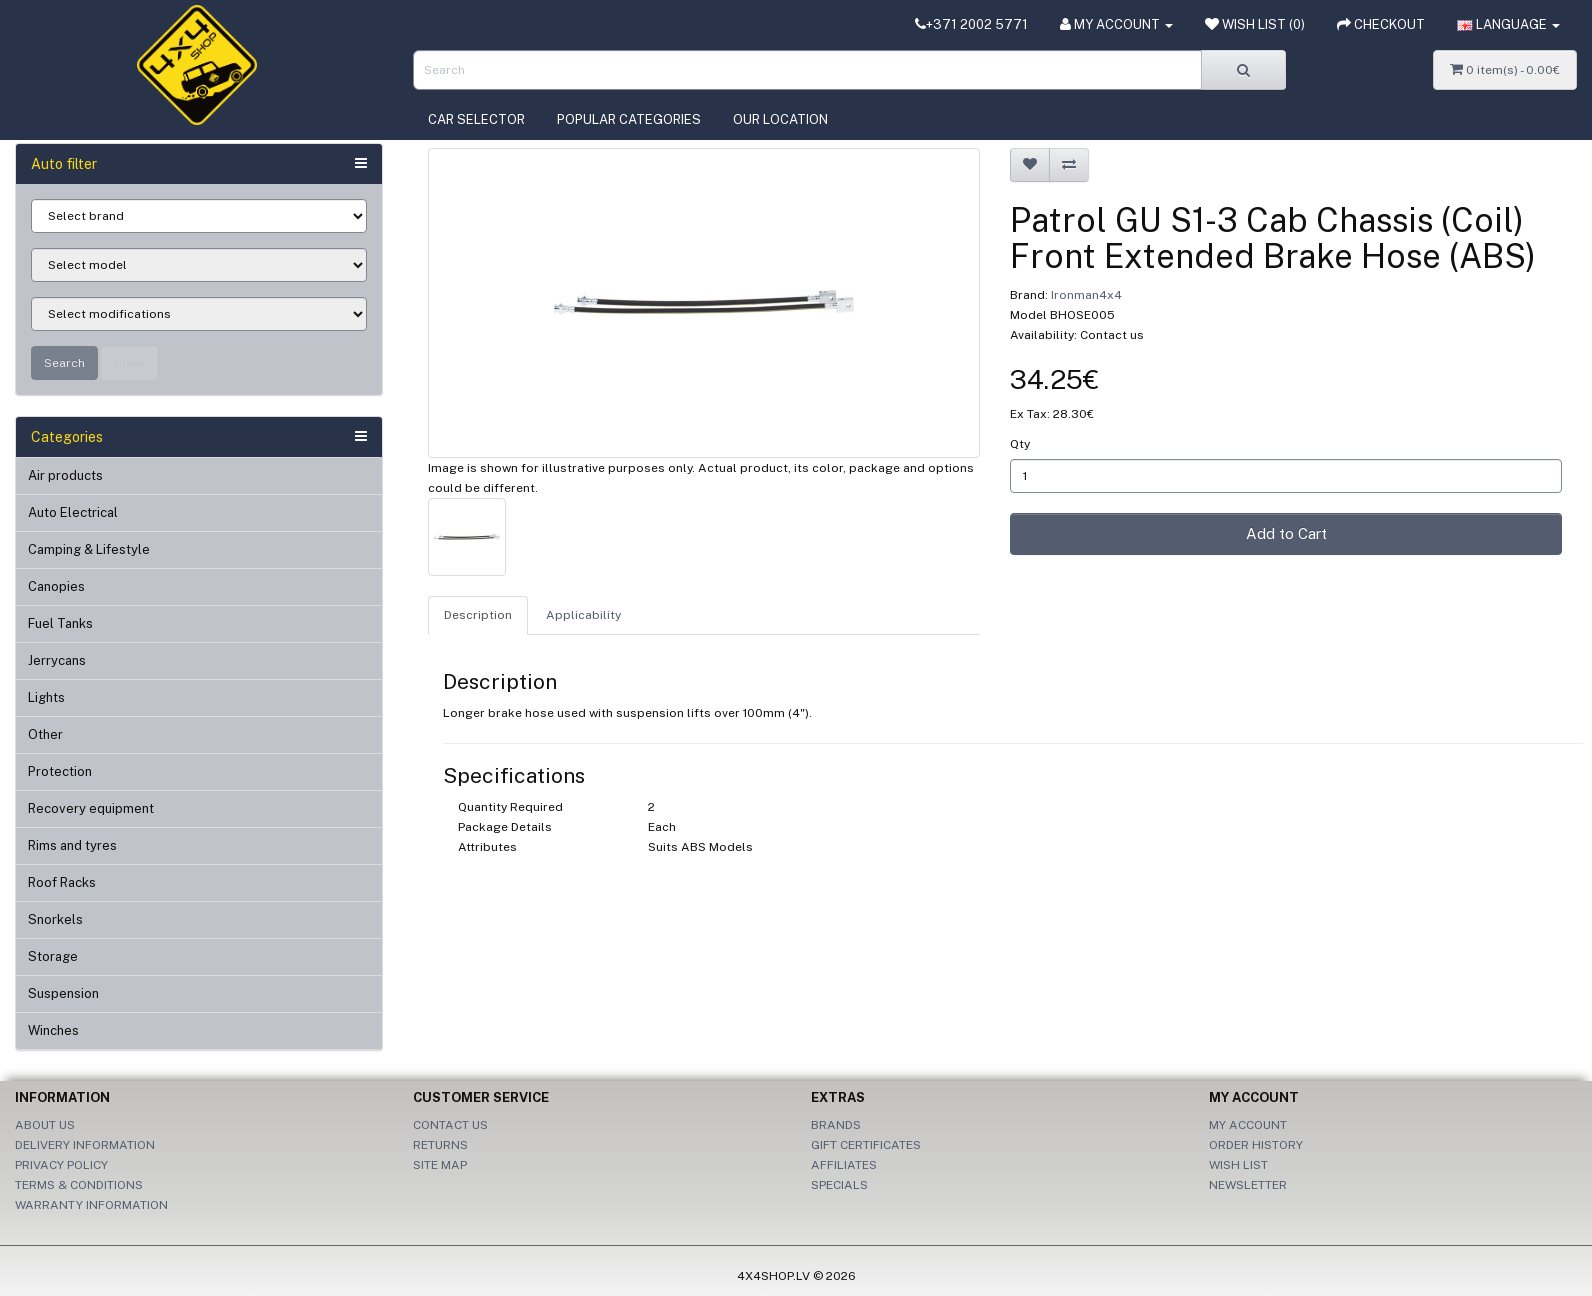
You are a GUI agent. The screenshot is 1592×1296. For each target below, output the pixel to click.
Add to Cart (1286, 533)
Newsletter (1248, 1185)
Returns (440, 1145)
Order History (1256, 1145)
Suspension (63, 993)
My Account (1248, 1125)
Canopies (56, 586)
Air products (65, 475)
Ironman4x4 (1086, 295)
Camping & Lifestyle (89, 549)
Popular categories (629, 119)
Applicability (583, 615)
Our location (780, 119)
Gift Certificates (866, 1145)
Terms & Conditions (79, 1185)
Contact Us (450, 1125)
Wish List (1238, 1165)
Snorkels (55, 919)
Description (478, 615)
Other (45, 734)
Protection (60, 771)
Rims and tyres (72, 845)
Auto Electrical (73, 512)
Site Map (440, 1165)
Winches (53, 1030)
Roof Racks (62, 882)
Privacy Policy (61, 1165)
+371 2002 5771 (971, 24)
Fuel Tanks (60, 623)
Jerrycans (57, 660)
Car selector (476, 119)
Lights (46, 697)
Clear (129, 363)
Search (64, 363)
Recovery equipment (91, 808)
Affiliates (844, 1165)
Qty (1020, 444)
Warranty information (91, 1205)
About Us (45, 1125)
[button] (1508, 25)
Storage (53, 956)
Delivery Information (85, 1145)
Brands (836, 1125)
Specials (839, 1185)
